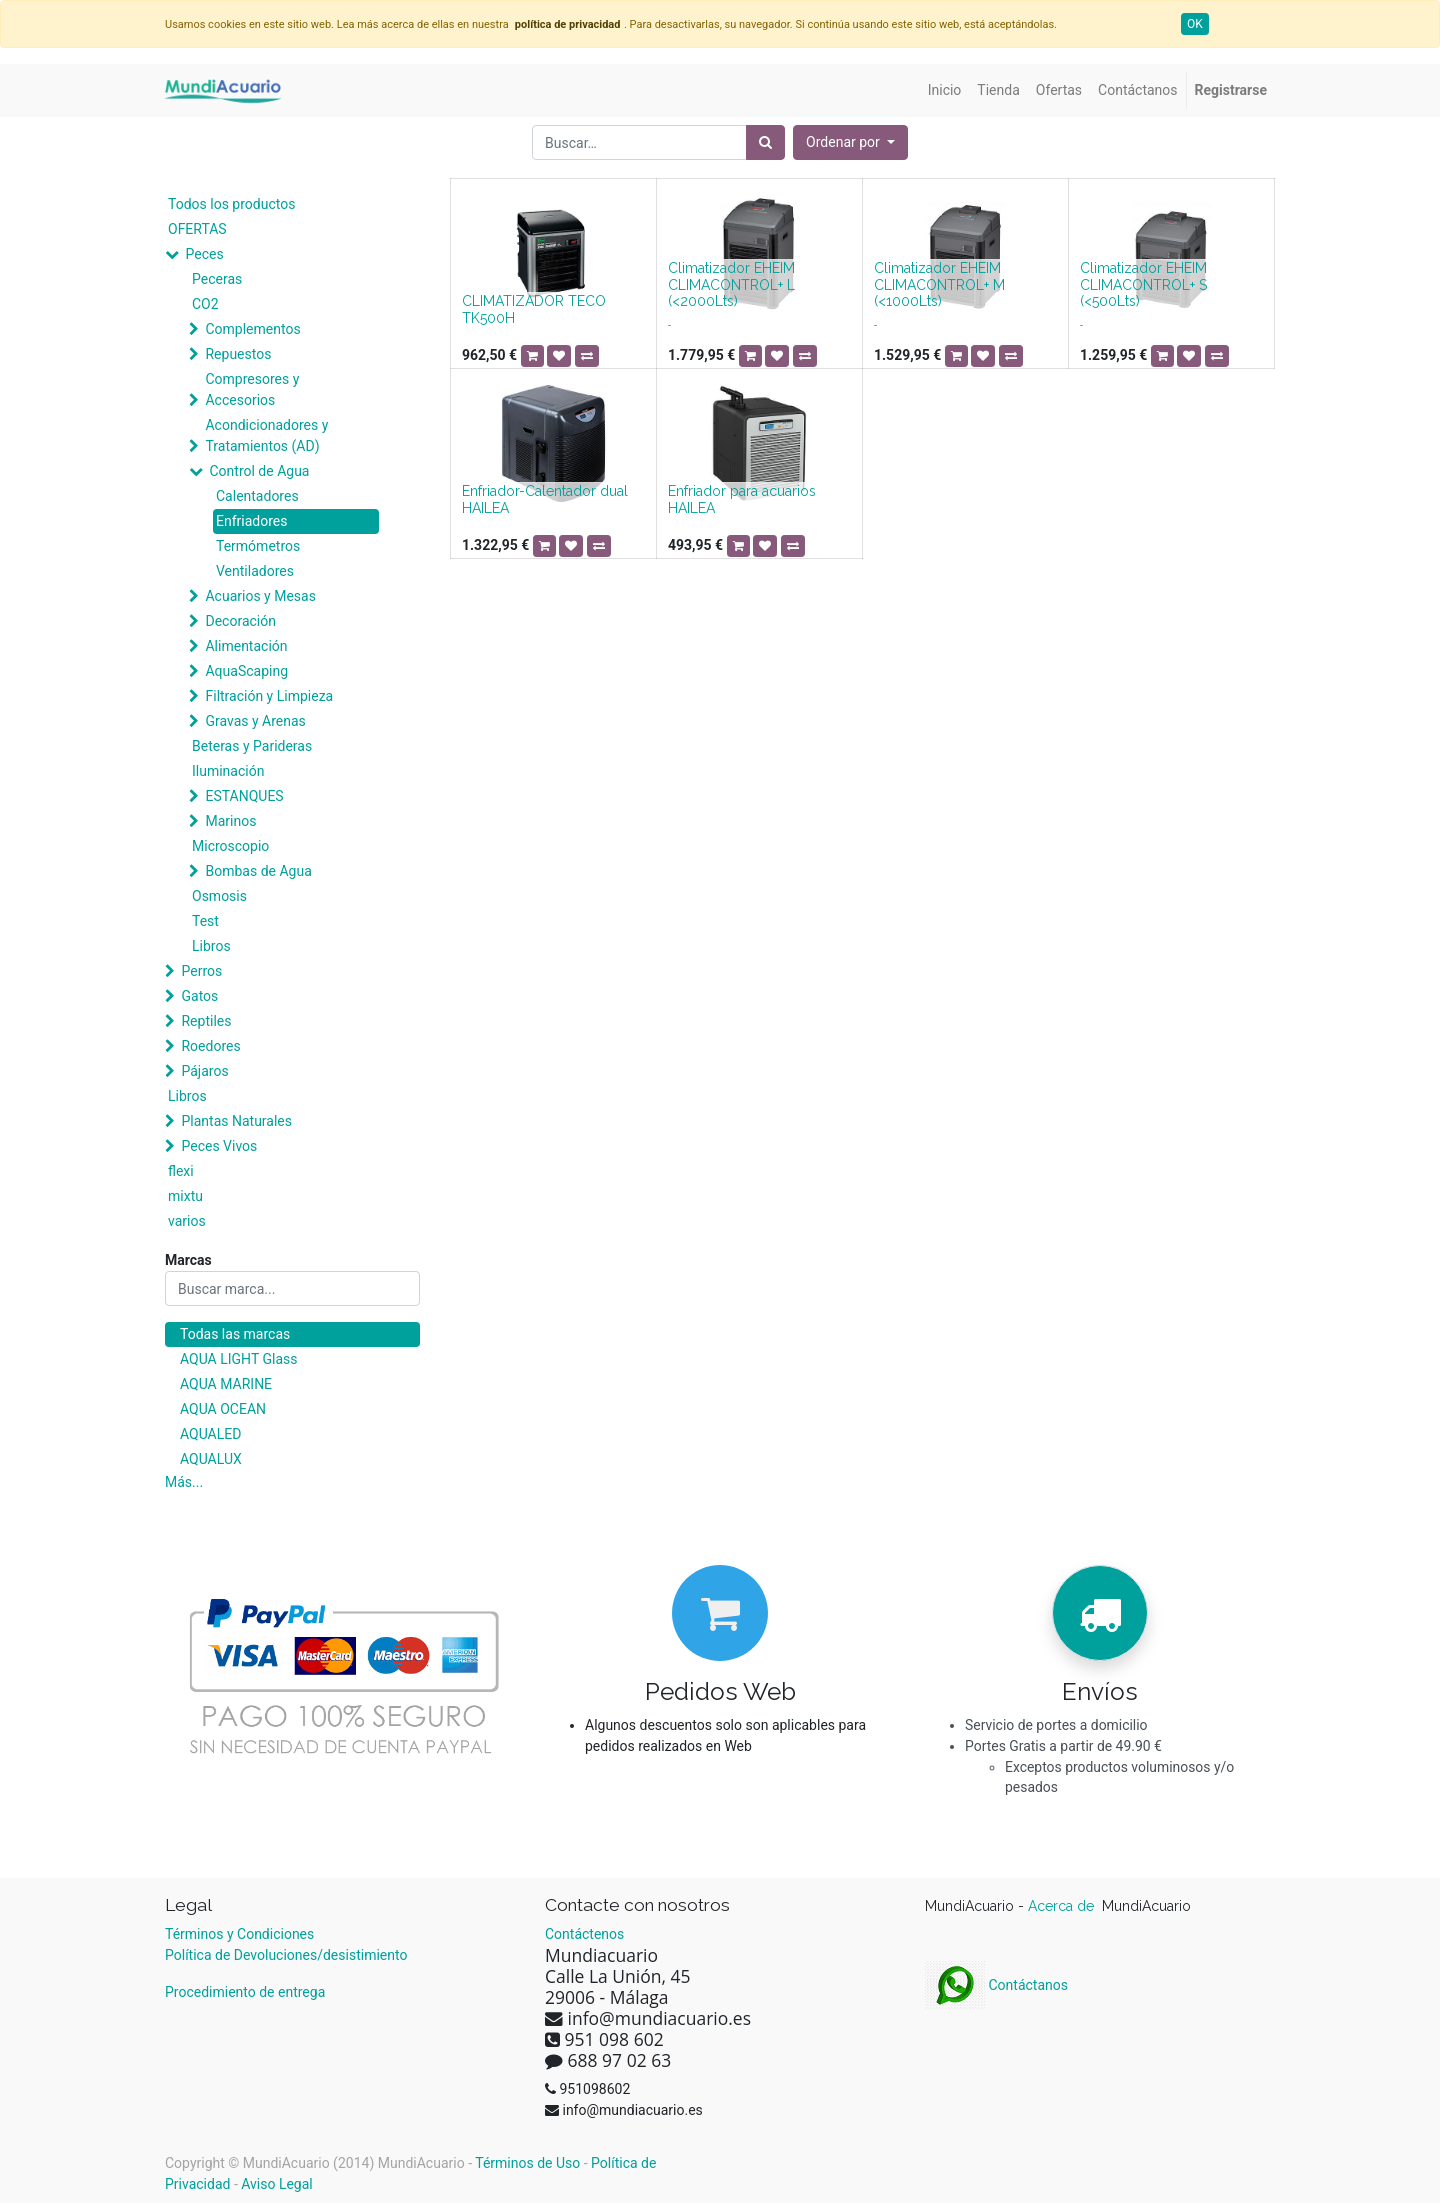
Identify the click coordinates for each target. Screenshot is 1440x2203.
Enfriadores (251, 521)
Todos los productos (231, 204)
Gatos (199, 996)
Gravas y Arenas (255, 721)
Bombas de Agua (258, 871)
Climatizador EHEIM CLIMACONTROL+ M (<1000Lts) (939, 285)
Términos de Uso (527, 2163)
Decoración (240, 621)
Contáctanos (996, 1985)
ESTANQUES (244, 796)
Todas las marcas (235, 1334)
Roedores (210, 1046)
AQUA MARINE (226, 1384)
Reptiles (206, 1021)
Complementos (252, 329)
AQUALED (210, 1434)
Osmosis (219, 896)
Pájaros (204, 1071)
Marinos (230, 821)
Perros (201, 971)
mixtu (185, 1196)
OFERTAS (197, 229)
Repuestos (238, 354)
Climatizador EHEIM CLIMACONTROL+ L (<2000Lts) (731, 285)
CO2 (205, 304)
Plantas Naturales (236, 1121)
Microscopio (230, 846)
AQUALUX (211, 1459)
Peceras (217, 279)
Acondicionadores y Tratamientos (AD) (266, 435)
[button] (850, 142)
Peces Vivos (219, 1146)
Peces (204, 254)
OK (1195, 24)
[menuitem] (945, 90)
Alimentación (246, 646)
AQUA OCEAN (223, 1409)
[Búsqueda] (765, 142)
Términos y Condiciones (239, 1934)
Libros (211, 946)
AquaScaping (246, 671)
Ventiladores (255, 571)
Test (205, 921)
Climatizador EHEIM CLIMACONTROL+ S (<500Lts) (1143, 285)
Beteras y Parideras (252, 746)
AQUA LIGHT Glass (238, 1359)
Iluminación (228, 771)
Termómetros (258, 546)
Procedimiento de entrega (245, 1992)
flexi (181, 1171)
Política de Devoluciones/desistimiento (286, 1955)
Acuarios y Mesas (260, 596)
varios (187, 1221)
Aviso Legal (277, 2184)
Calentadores (257, 496)
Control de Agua (259, 471)
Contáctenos (584, 1934)
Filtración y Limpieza (269, 696)
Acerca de (1063, 1906)
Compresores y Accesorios (252, 389)
